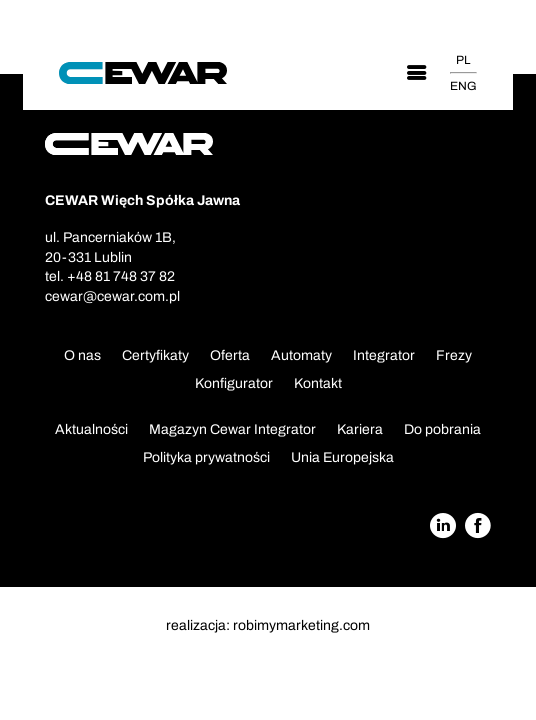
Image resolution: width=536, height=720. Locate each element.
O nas (82, 355)
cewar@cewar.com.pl (112, 296)
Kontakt (318, 383)
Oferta (230, 355)
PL (463, 60)
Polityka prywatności (206, 457)
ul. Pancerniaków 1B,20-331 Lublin (110, 247)
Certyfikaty (155, 355)
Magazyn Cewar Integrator (232, 429)
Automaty (301, 355)
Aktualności (91, 429)
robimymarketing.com (301, 625)
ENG (463, 86)
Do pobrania (442, 429)
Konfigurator (234, 383)
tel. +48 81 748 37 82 (110, 276)
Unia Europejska (342, 457)
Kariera (360, 429)
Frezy (454, 355)
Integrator (384, 355)
